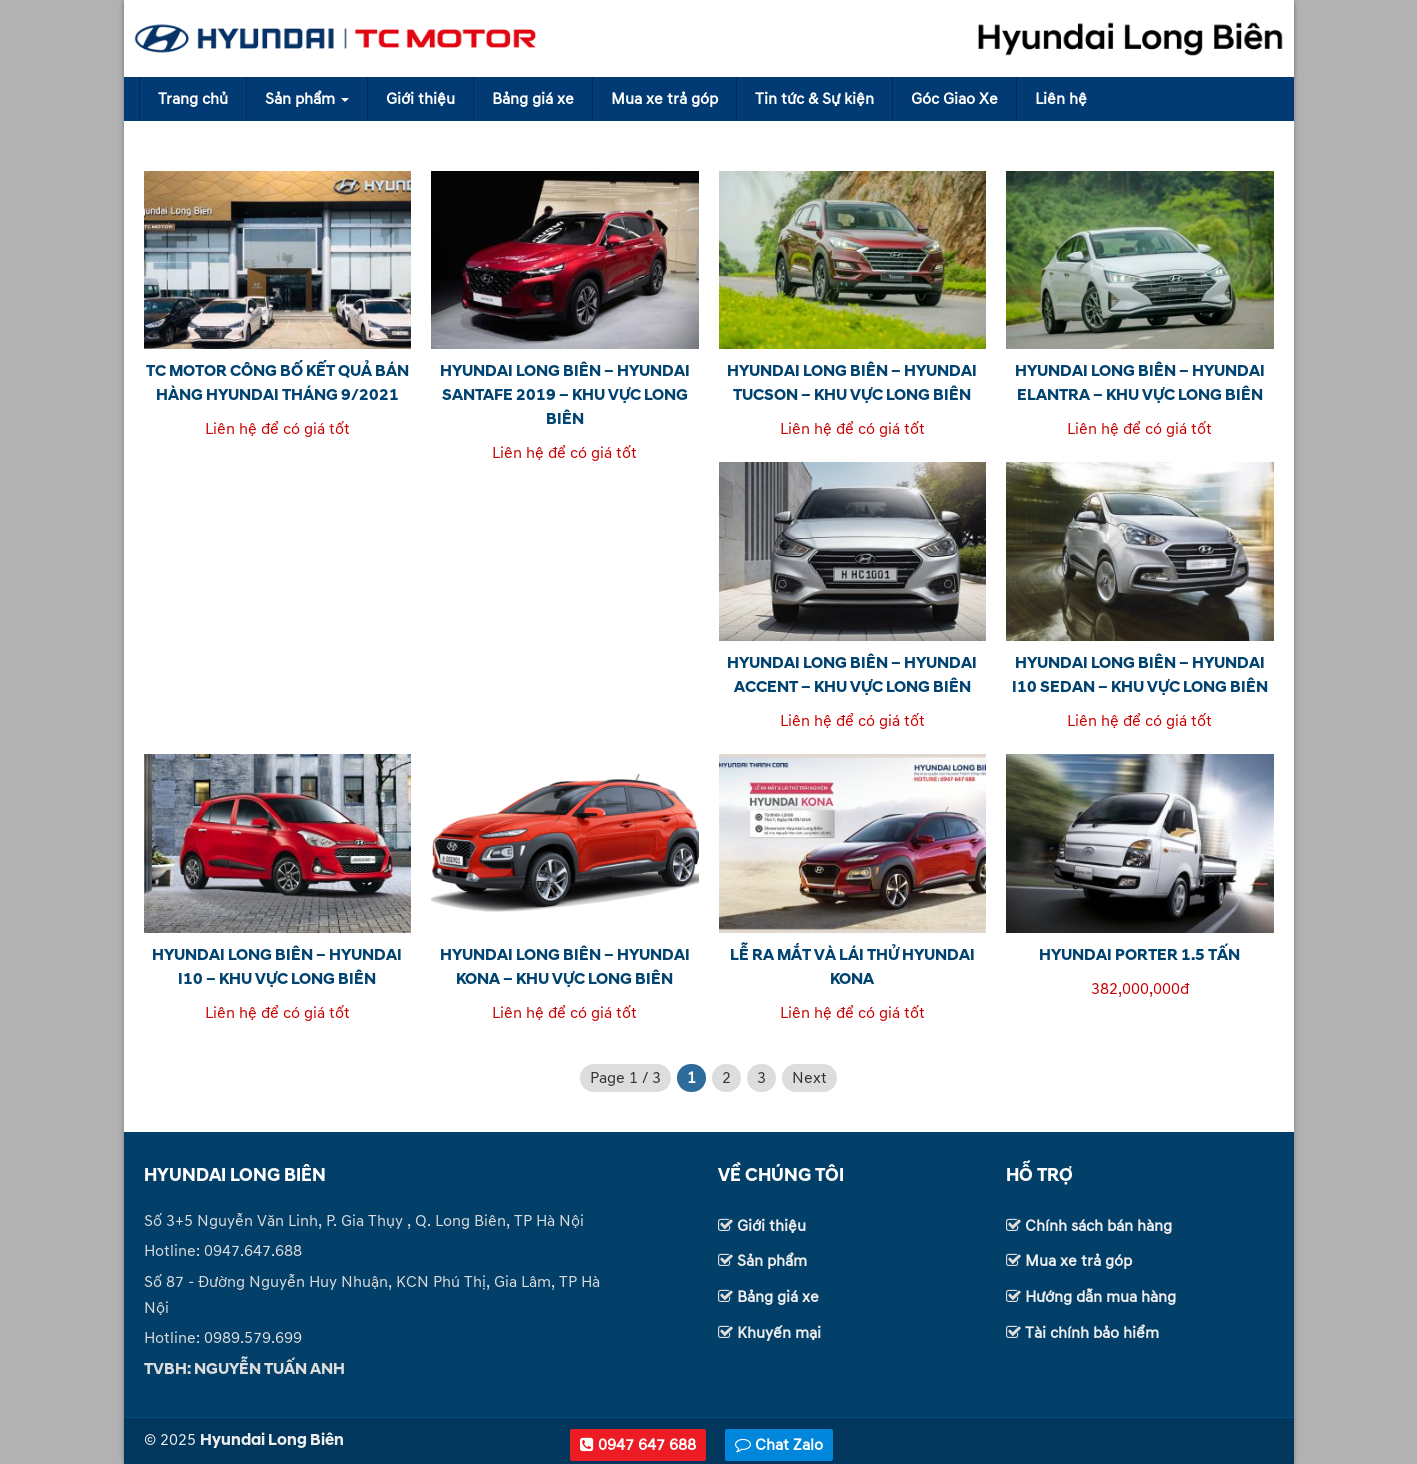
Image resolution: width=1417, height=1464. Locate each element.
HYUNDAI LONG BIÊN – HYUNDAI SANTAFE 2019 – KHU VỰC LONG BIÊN (565, 395)
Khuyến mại (779, 1333)
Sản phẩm (307, 99)
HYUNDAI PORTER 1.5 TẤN (1139, 955)
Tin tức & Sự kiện (814, 99)
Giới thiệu (420, 99)
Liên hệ (1061, 99)
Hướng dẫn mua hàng (1100, 1297)
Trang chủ (193, 99)
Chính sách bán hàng (1098, 1226)
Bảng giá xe (533, 99)
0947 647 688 (638, 1445)
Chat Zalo (779, 1445)
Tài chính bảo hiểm (1092, 1333)
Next (809, 1078)
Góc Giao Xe (954, 99)
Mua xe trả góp (664, 99)
